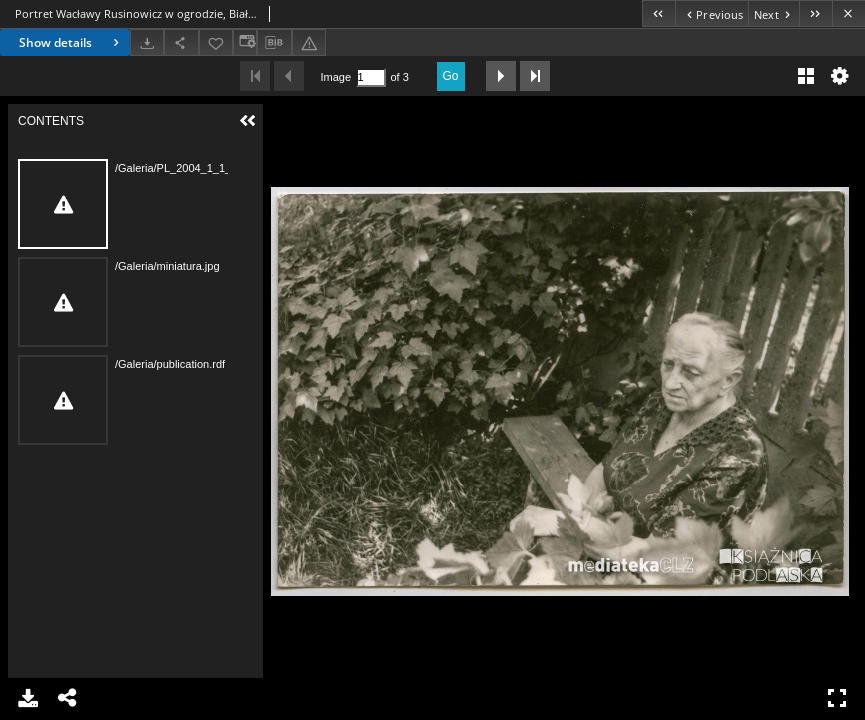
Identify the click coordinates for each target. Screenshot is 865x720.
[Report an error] (309, 42)
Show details (71, 42)
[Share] (181, 42)
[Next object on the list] (773, 13)
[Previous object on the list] (711, 13)
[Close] (848, 13)
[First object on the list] (658, 13)
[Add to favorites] (216, 42)
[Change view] (245, 42)
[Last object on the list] (815, 13)
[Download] (147, 42)
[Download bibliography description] (274, 43)
